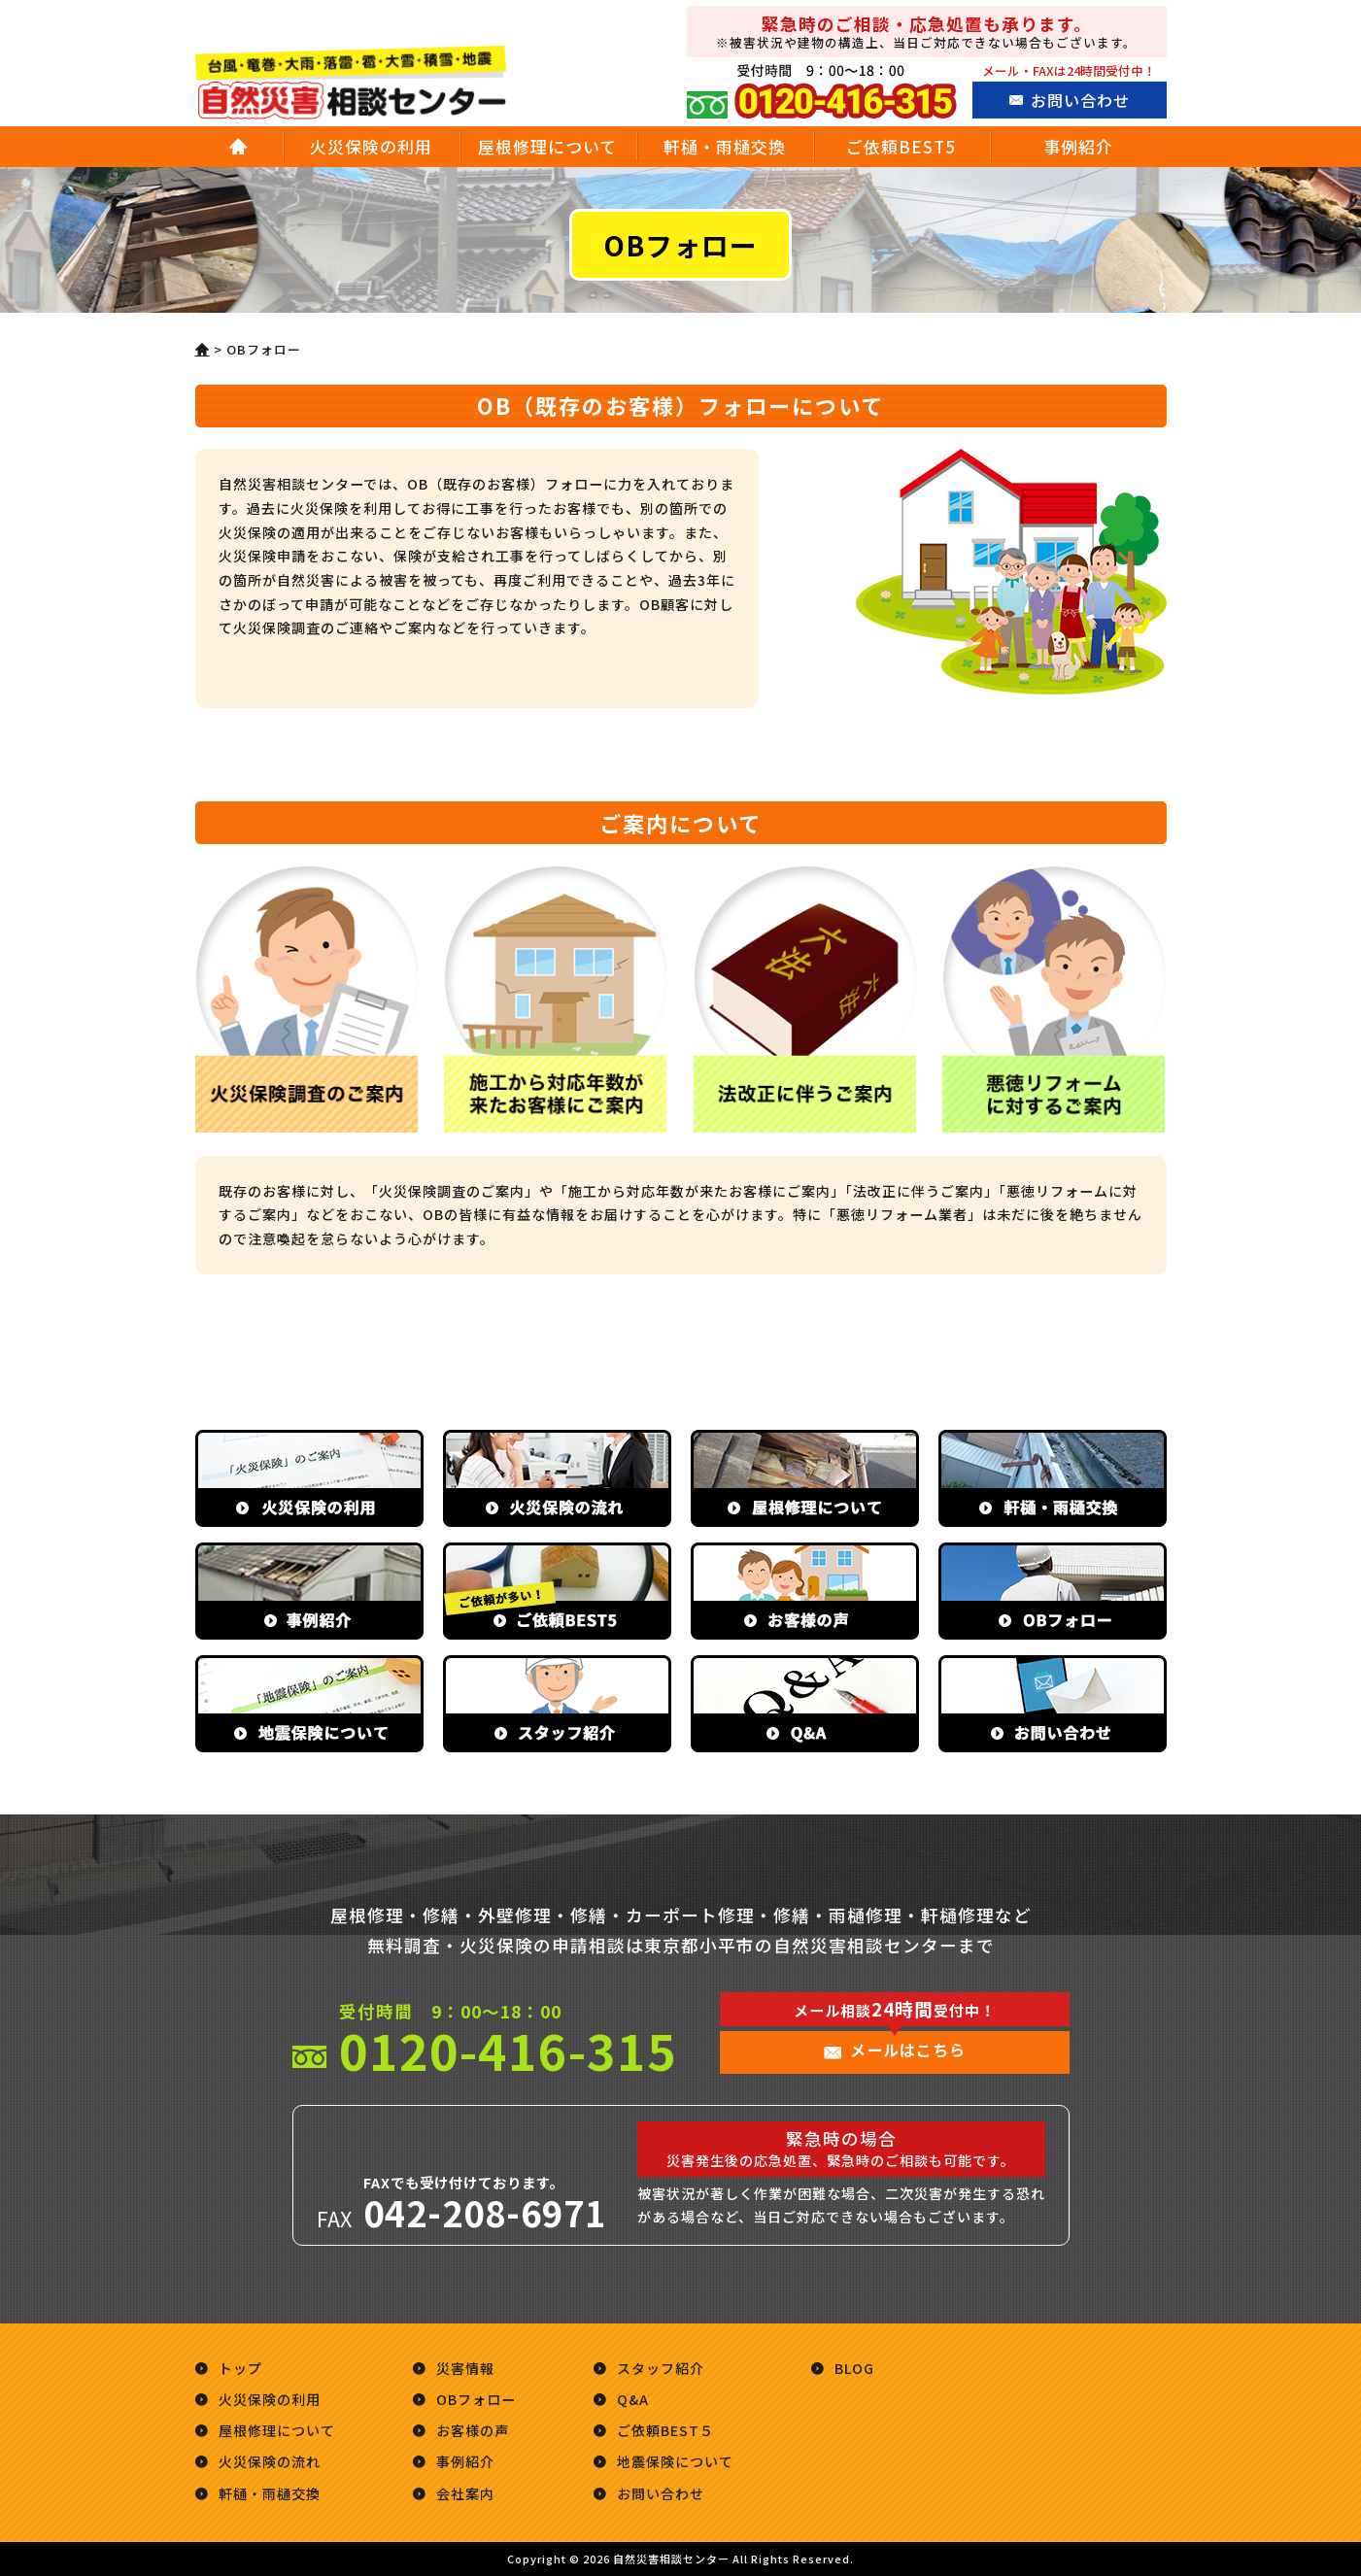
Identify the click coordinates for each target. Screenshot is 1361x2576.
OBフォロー (476, 2399)
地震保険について (675, 2461)
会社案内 (465, 2493)
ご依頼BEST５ (665, 2430)
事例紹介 (1078, 146)
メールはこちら (908, 2049)
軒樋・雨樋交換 (724, 146)
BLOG (854, 2368)
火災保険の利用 (371, 146)
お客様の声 (472, 2430)
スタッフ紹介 (660, 2368)
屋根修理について (547, 146)
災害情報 (465, 2368)
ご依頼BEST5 (901, 146)
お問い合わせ (1080, 100)
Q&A (633, 2399)
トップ (240, 2368)
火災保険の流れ (270, 2461)
